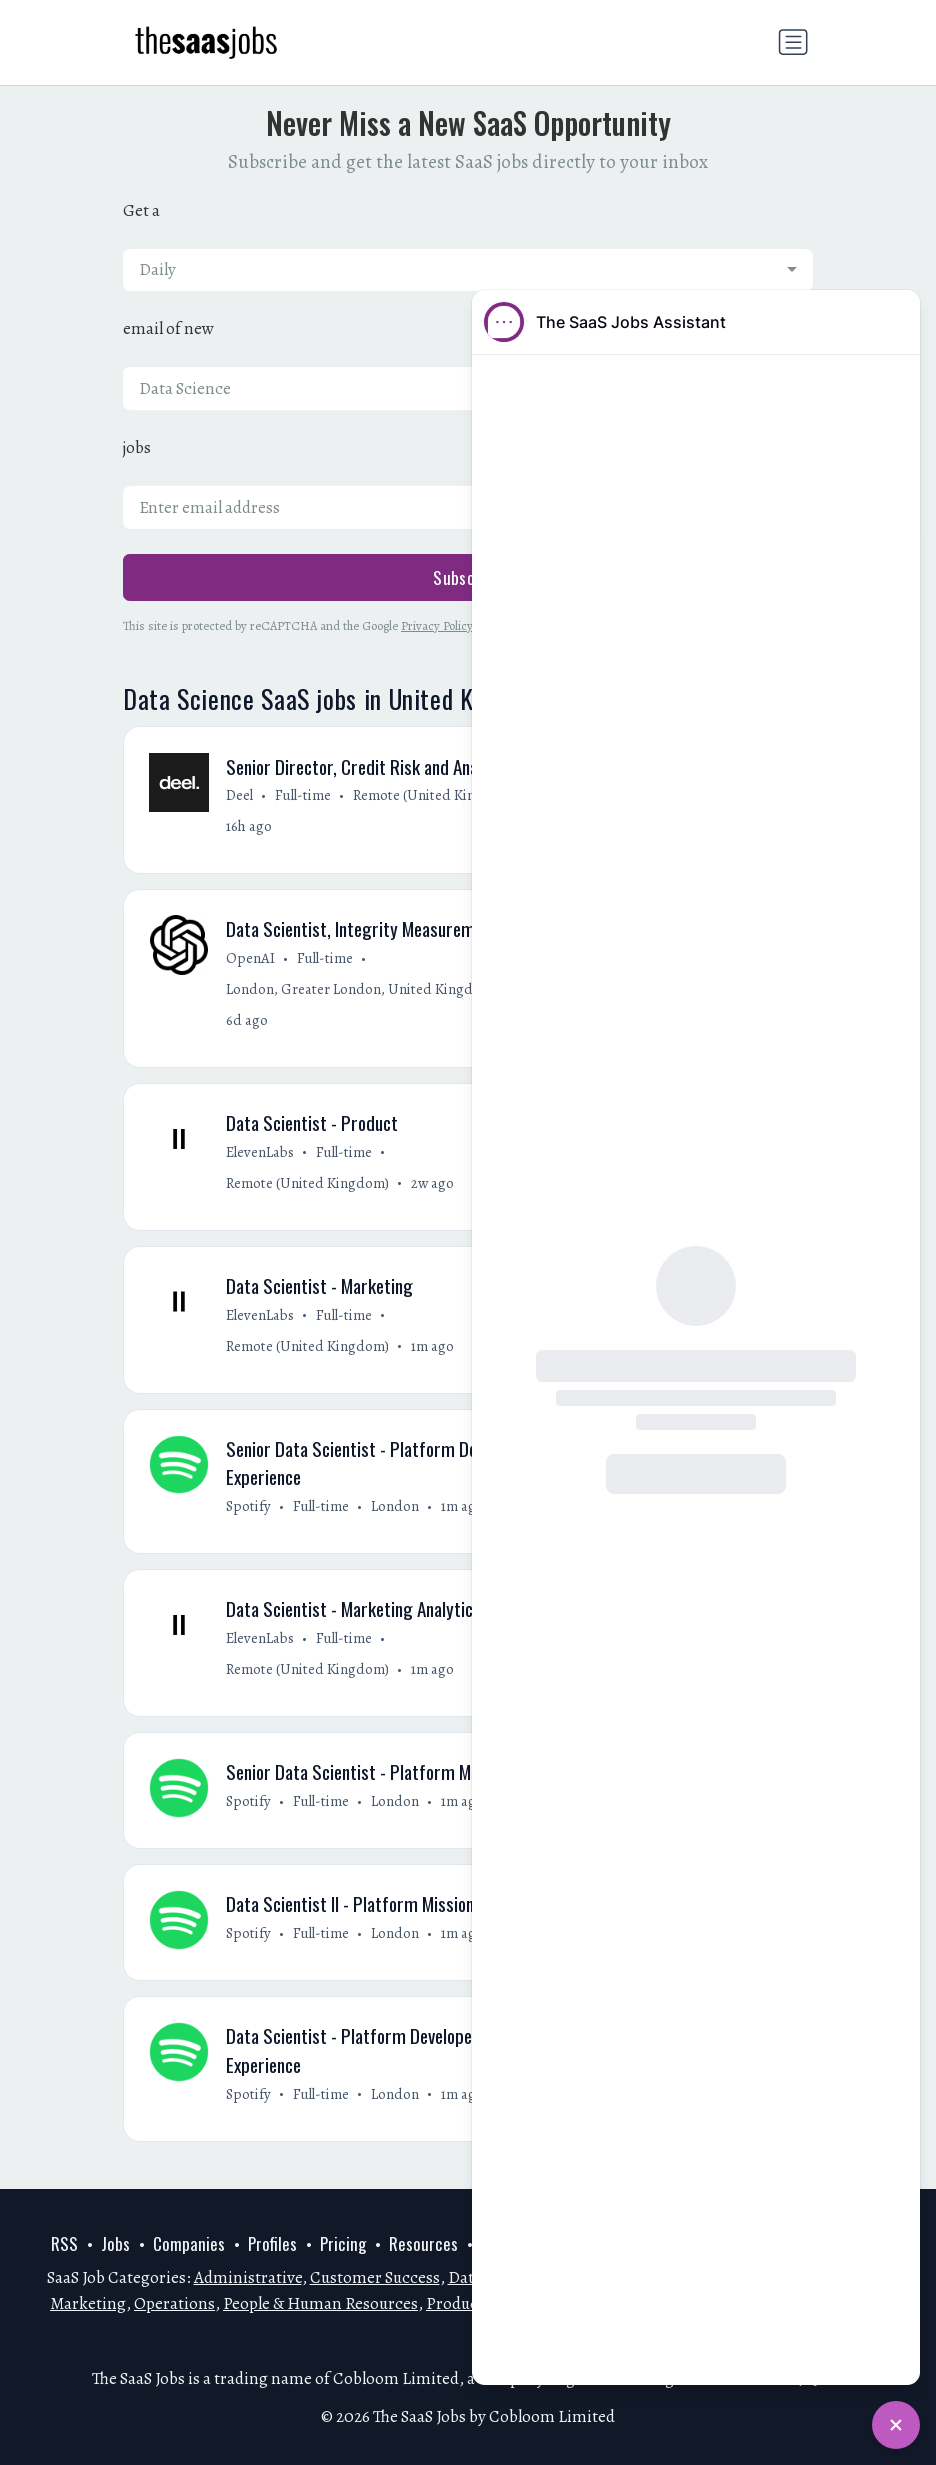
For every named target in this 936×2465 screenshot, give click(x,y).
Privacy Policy (437, 625)
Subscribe (468, 577)
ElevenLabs (260, 1154)
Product (455, 2303)
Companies (189, 2244)
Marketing (88, 2303)
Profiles (272, 2244)
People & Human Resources (320, 2303)
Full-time (303, 796)
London (395, 1509)
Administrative (248, 2278)
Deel (239, 796)
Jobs (115, 2244)
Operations (174, 2303)
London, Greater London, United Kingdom (359, 990)
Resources (423, 2244)
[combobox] (468, 270)
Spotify (248, 1509)
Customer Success (375, 2278)
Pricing (343, 2244)
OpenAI (250, 959)
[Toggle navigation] (793, 42)
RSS (64, 2244)
